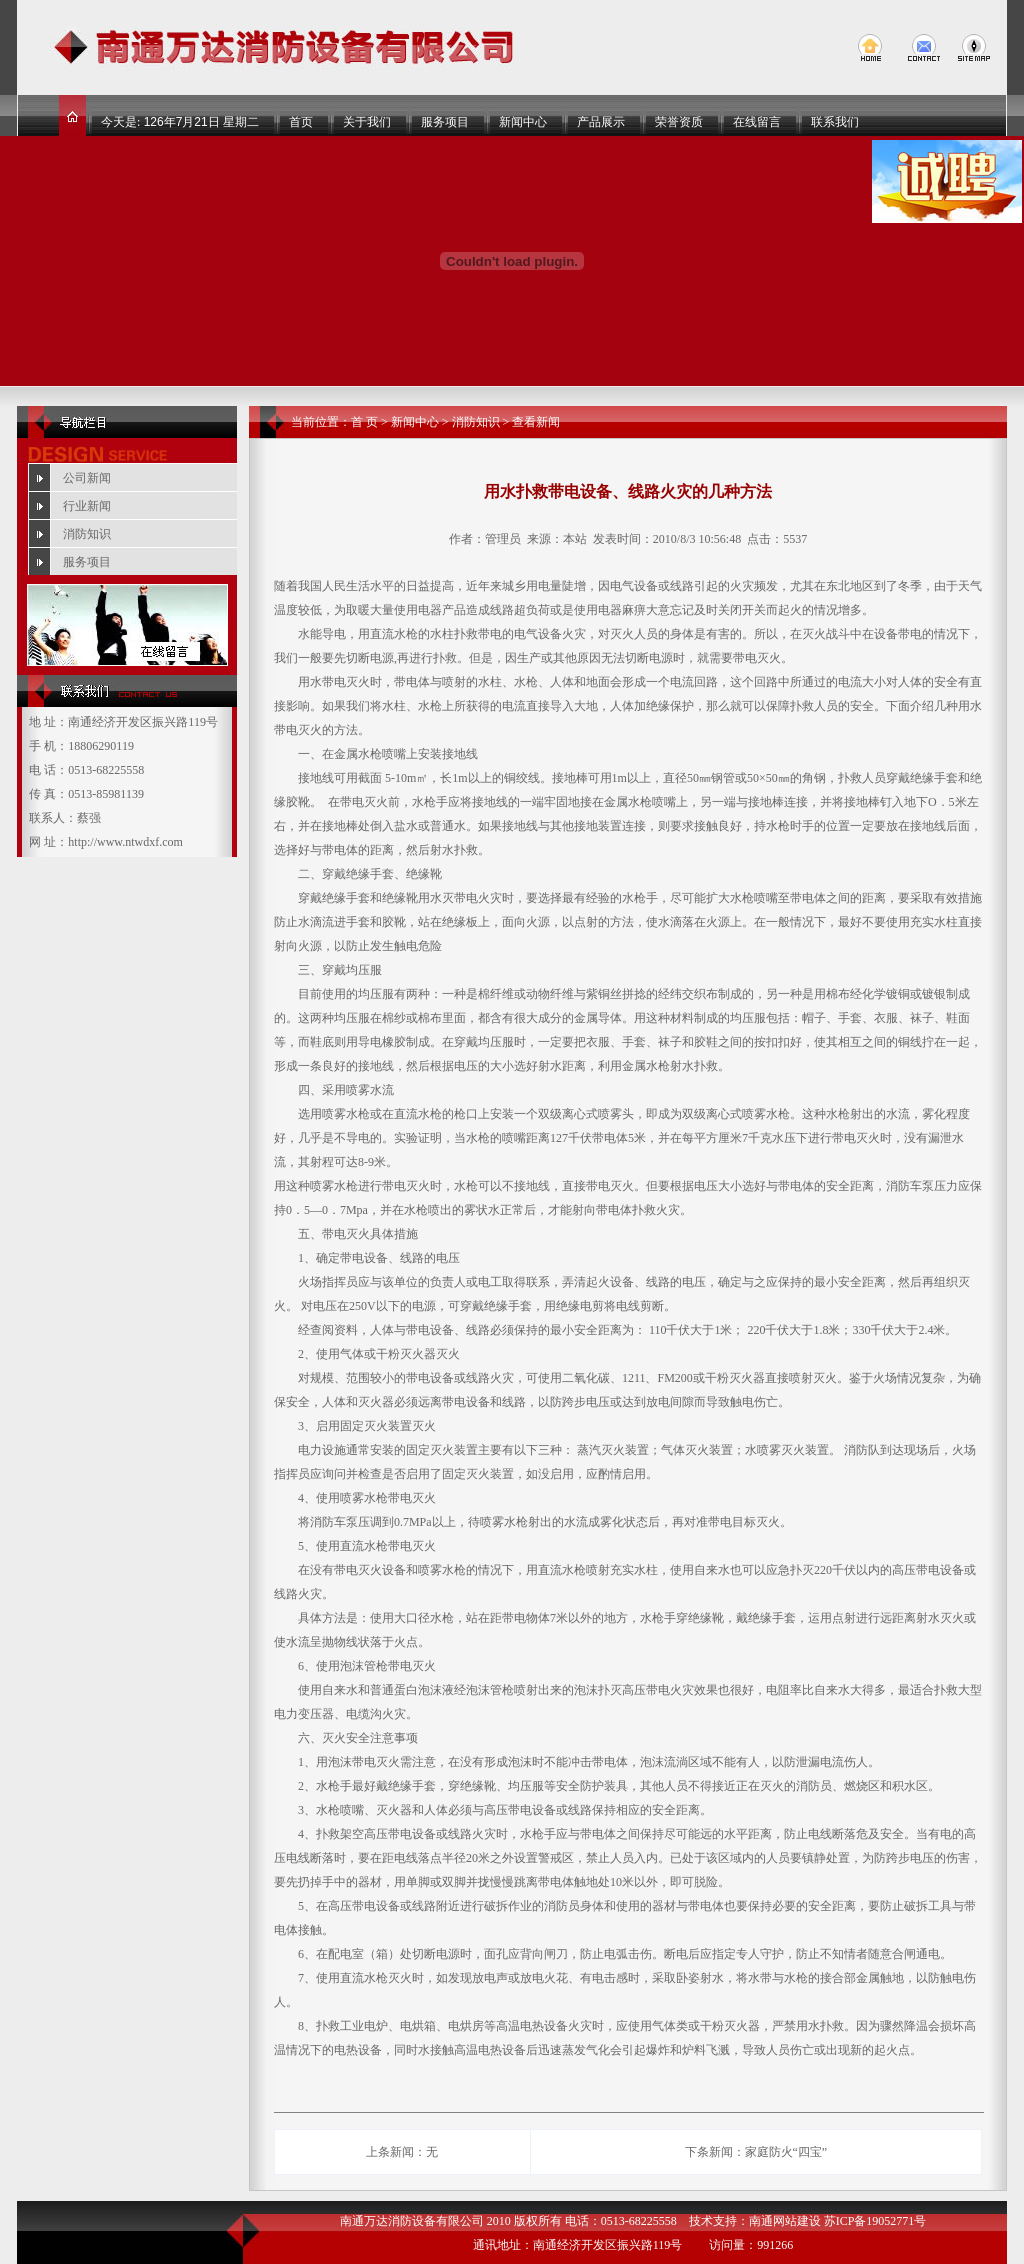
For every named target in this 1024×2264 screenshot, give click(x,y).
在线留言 (757, 122)
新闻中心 (523, 122)
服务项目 (445, 122)
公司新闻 (87, 478)
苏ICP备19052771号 (875, 2221)
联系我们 (835, 122)
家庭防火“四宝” (786, 2152)
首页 (301, 122)
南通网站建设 (785, 2221)
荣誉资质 (679, 122)
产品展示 (601, 122)
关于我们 (367, 122)
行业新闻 (87, 506)
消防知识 (87, 534)
